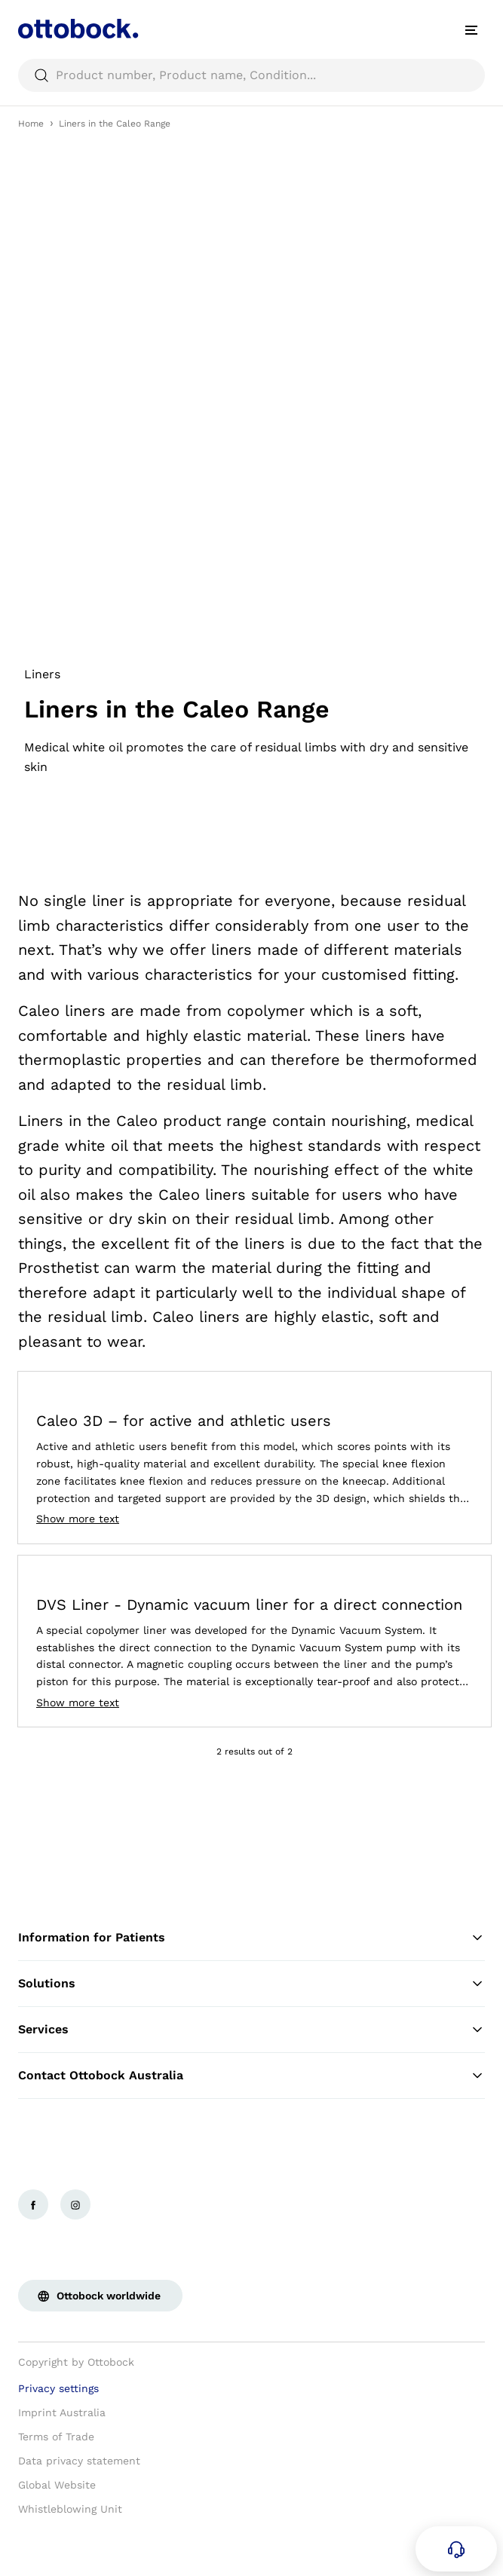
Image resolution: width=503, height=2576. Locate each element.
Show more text (77, 1519)
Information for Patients (251, 1937)
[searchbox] (251, 75)
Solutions (251, 1983)
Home (31, 123)
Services (251, 2029)
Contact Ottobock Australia (251, 2075)
